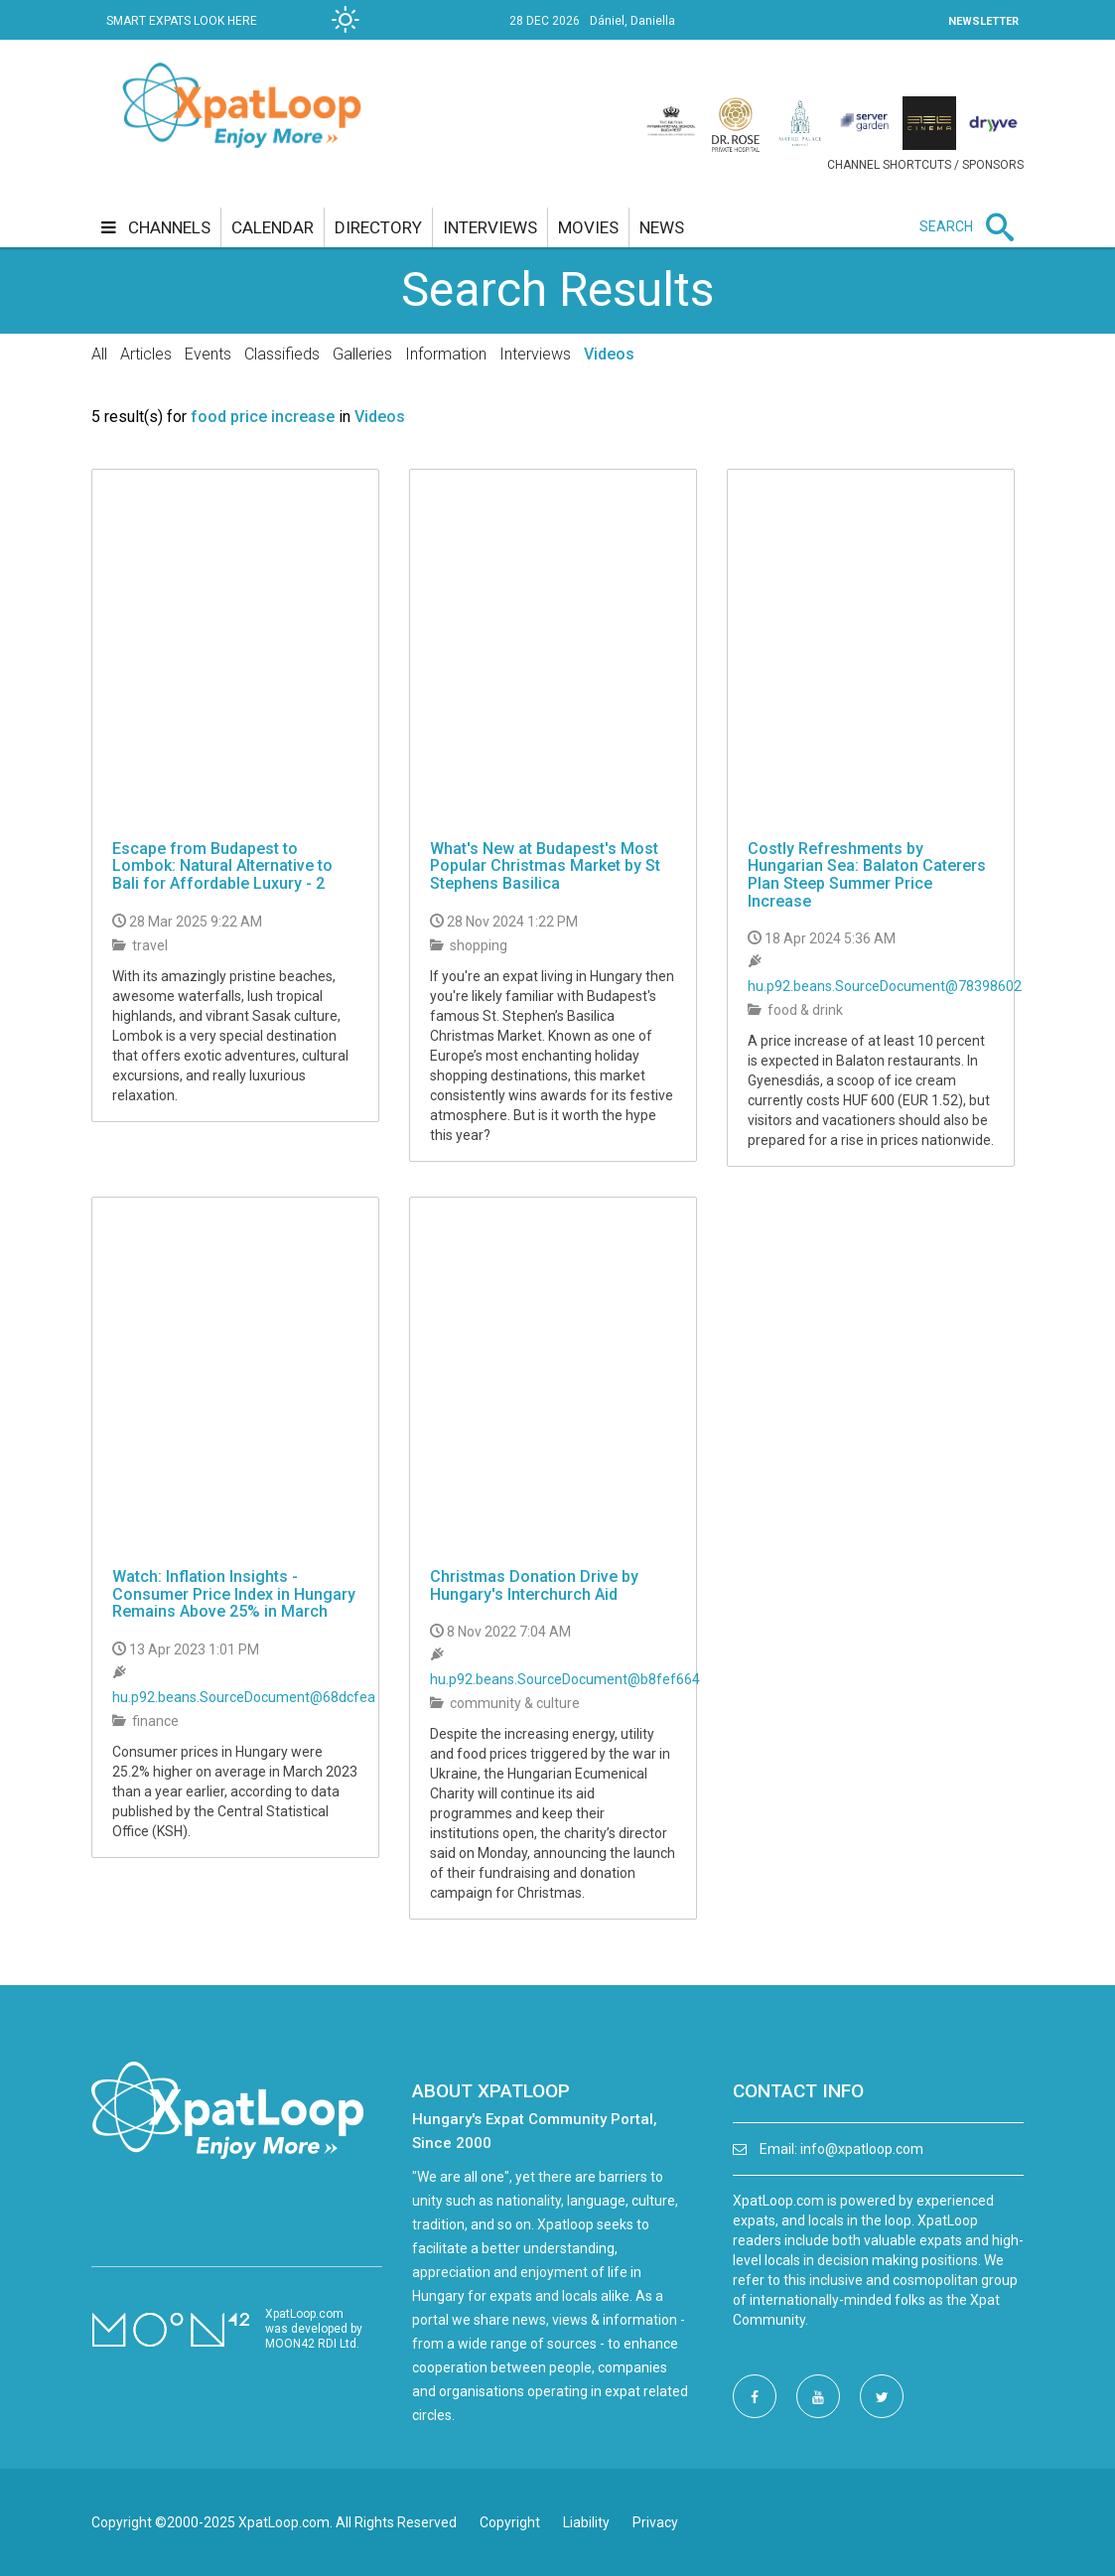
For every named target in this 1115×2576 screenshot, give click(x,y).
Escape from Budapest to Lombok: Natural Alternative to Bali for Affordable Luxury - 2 (222, 866)
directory (378, 227)
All (99, 354)
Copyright (510, 2522)
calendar (272, 227)
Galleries (362, 354)
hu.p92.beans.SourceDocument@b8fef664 (565, 1679)
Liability (586, 2522)
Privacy (655, 2522)
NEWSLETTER (983, 21)
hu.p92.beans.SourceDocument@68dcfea (243, 1697)
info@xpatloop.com (861, 2149)
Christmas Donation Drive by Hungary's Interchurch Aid (534, 1585)
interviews (490, 227)
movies (588, 227)
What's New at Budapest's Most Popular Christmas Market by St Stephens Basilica (545, 866)
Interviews (535, 354)
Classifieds (282, 354)
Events (208, 354)
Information (446, 354)
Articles (146, 354)
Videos (609, 354)
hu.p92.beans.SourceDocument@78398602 (885, 986)
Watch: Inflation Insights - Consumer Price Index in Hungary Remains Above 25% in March (233, 1594)
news (661, 227)
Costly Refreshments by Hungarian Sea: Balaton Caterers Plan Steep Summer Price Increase (867, 875)
